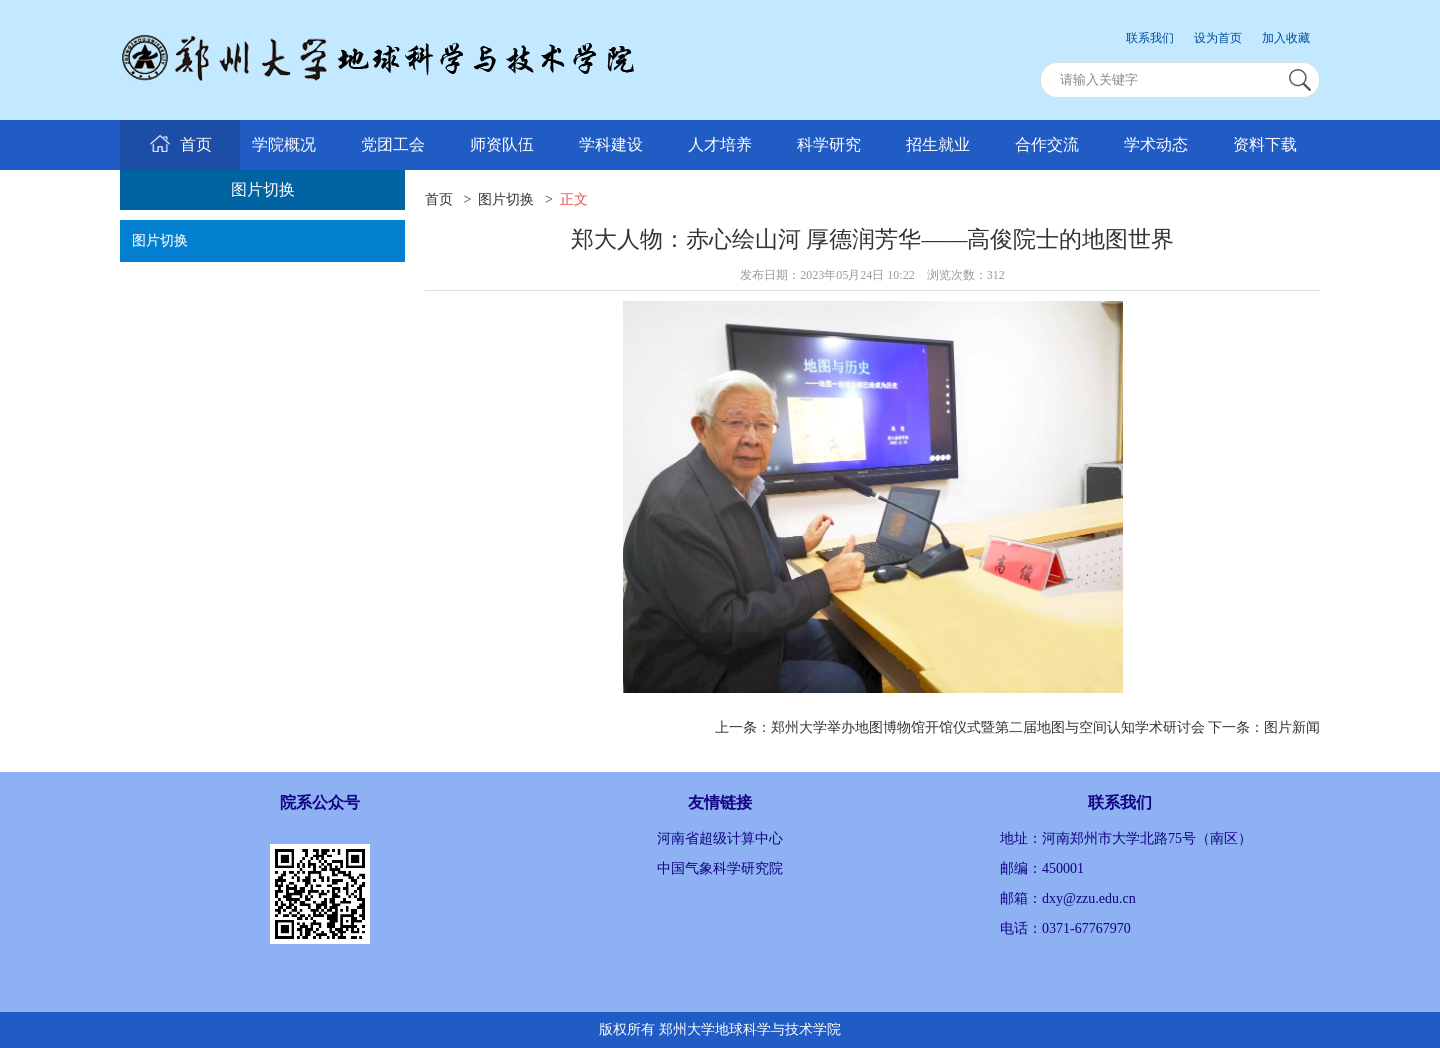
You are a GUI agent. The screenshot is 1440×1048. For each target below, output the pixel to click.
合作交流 (1047, 144)
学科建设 (611, 144)
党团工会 (393, 144)
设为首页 (1218, 38)
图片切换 (160, 240)
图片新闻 (1292, 727)
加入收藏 (1286, 38)
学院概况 (284, 144)
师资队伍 (502, 144)
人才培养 (720, 144)
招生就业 (938, 144)
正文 (574, 199)
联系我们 (1150, 38)
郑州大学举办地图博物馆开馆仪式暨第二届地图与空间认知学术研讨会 (988, 727)
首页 (439, 199)
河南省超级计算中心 (720, 838)
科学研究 (829, 144)
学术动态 (1156, 144)
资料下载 (1265, 144)
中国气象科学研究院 (720, 868)
